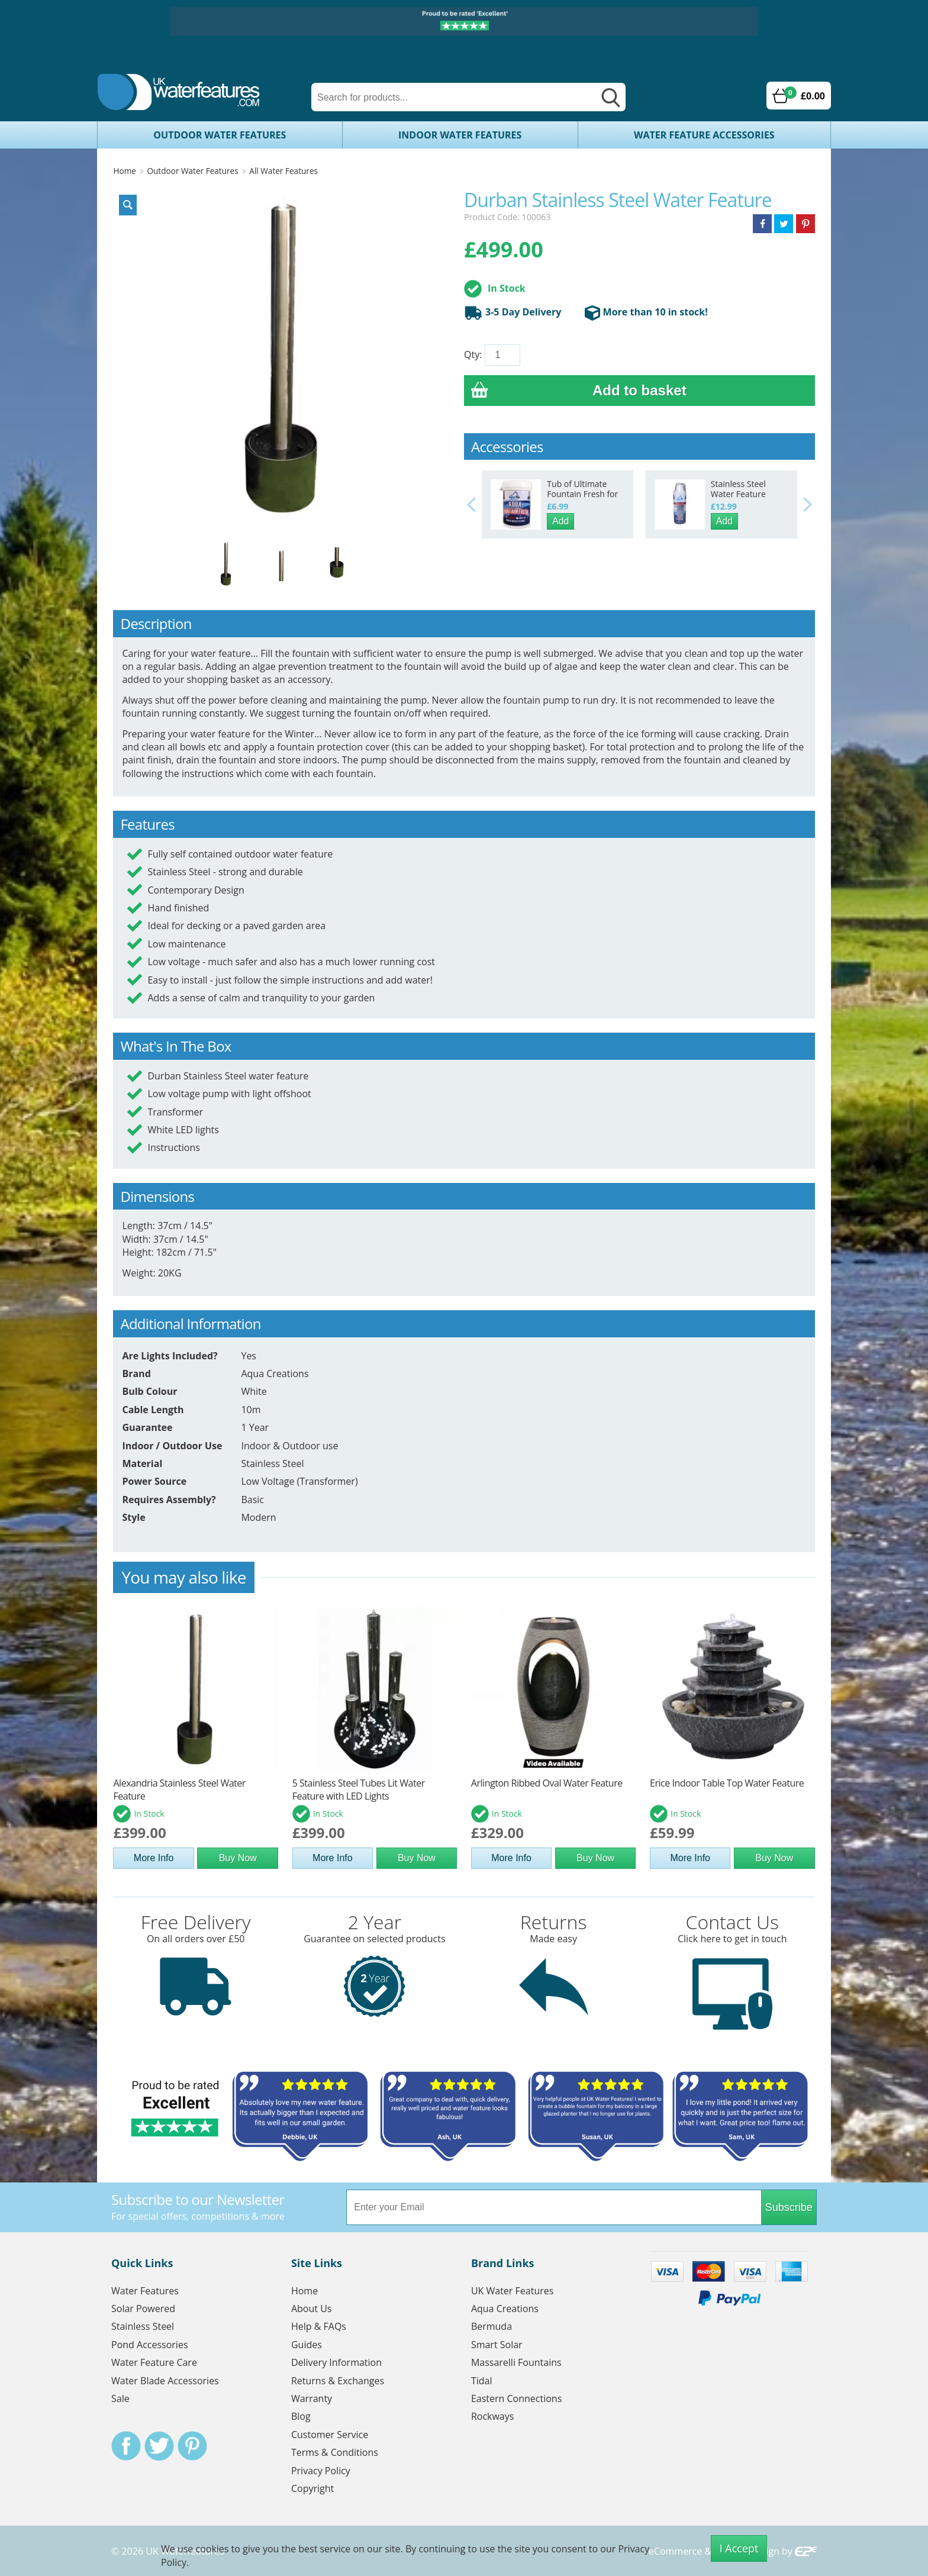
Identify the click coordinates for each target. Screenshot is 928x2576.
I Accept (739, 2548)
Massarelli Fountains (516, 2362)
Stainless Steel (142, 2326)
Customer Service (329, 2434)
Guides (306, 2344)
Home (124, 170)
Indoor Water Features (459, 134)
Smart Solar (497, 2344)
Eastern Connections (516, 2398)
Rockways (492, 2416)
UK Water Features (512, 2290)
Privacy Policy (320, 2470)
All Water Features (283, 170)
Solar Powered (143, 2308)
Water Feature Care (154, 2362)
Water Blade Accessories (165, 2380)
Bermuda (491, 2326)
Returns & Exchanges (337, 2380)
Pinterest (192, 2446)
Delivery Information (336, 2362)
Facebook (126, 2446)
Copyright (312, 2488)
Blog (301, 2416)
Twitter (159, 2446)
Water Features (145, 2290)
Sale (120, 2398)
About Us (311, 2308)
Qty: (473, 354)
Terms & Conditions (334, 2452)
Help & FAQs (318, 2326)
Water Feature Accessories (704, 134)
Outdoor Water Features (219, 134)
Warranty (311, 2398)
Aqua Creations (505, 2308)
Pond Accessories (149, 2344)
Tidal (481, 2380)
